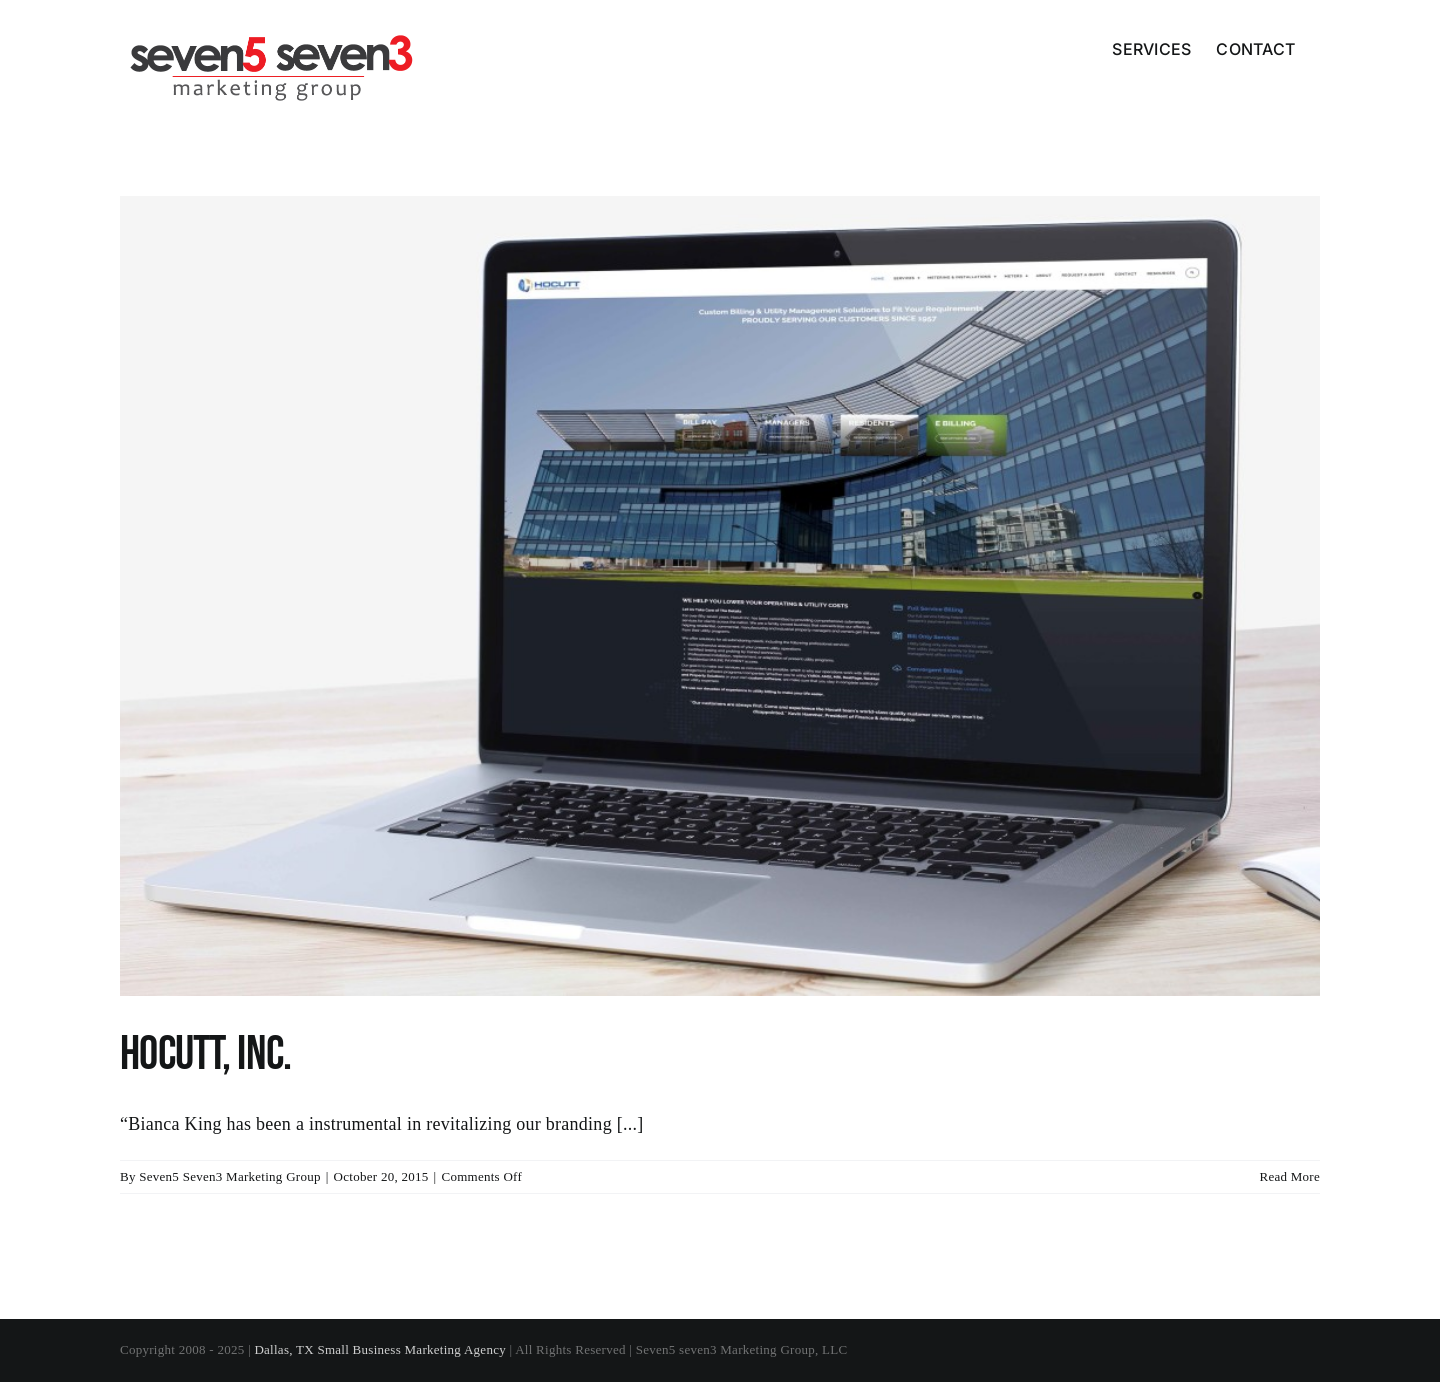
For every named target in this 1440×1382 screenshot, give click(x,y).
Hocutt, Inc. (205, 1054)
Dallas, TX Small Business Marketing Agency (380, 1349)
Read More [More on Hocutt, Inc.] (1289, 1176)
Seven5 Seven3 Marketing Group (230, 1176)
